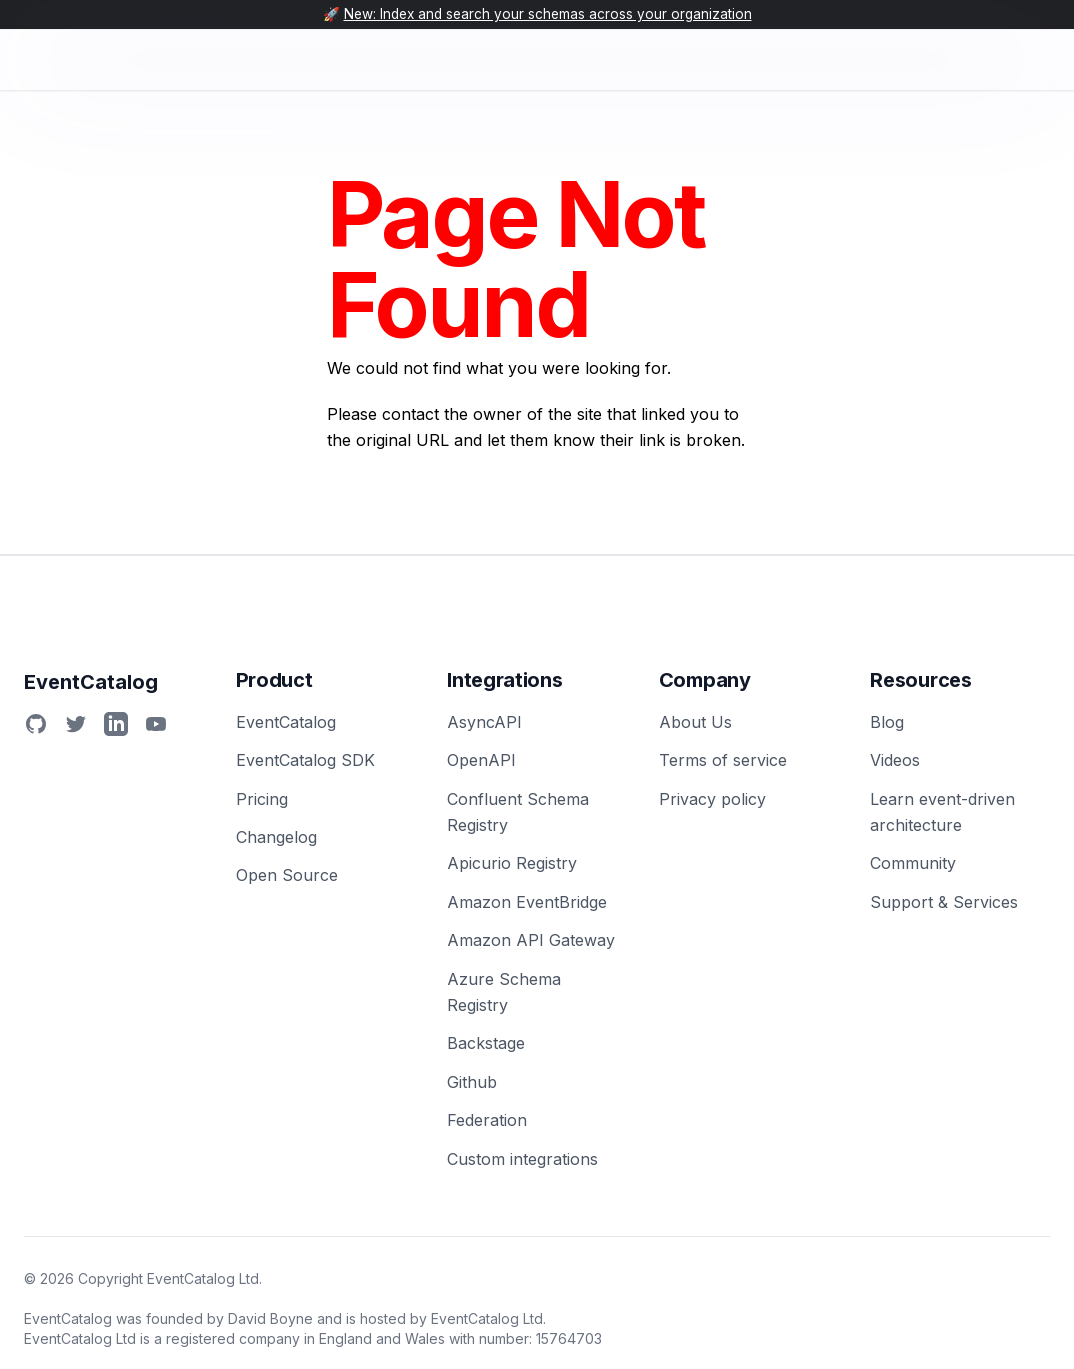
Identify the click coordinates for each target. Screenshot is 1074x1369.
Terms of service (723, 760)
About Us (695, 722)
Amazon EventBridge (527, 902)
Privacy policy (712, 799)
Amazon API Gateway (531, 940)
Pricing (262, 799)
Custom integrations (522, 1159)
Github (472, 1082)
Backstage (486, 1043)
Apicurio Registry (512, 863)
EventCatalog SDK (305, 760)
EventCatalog (286, 722)
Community (913, 863)
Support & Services (944, 902)
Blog (887, 722)
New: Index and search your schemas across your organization (548, 14)
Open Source (287, 875)
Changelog (276, 837)
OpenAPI (481, 760)
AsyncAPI (484, 722)
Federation (487, 1120)
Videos (895, 760)
